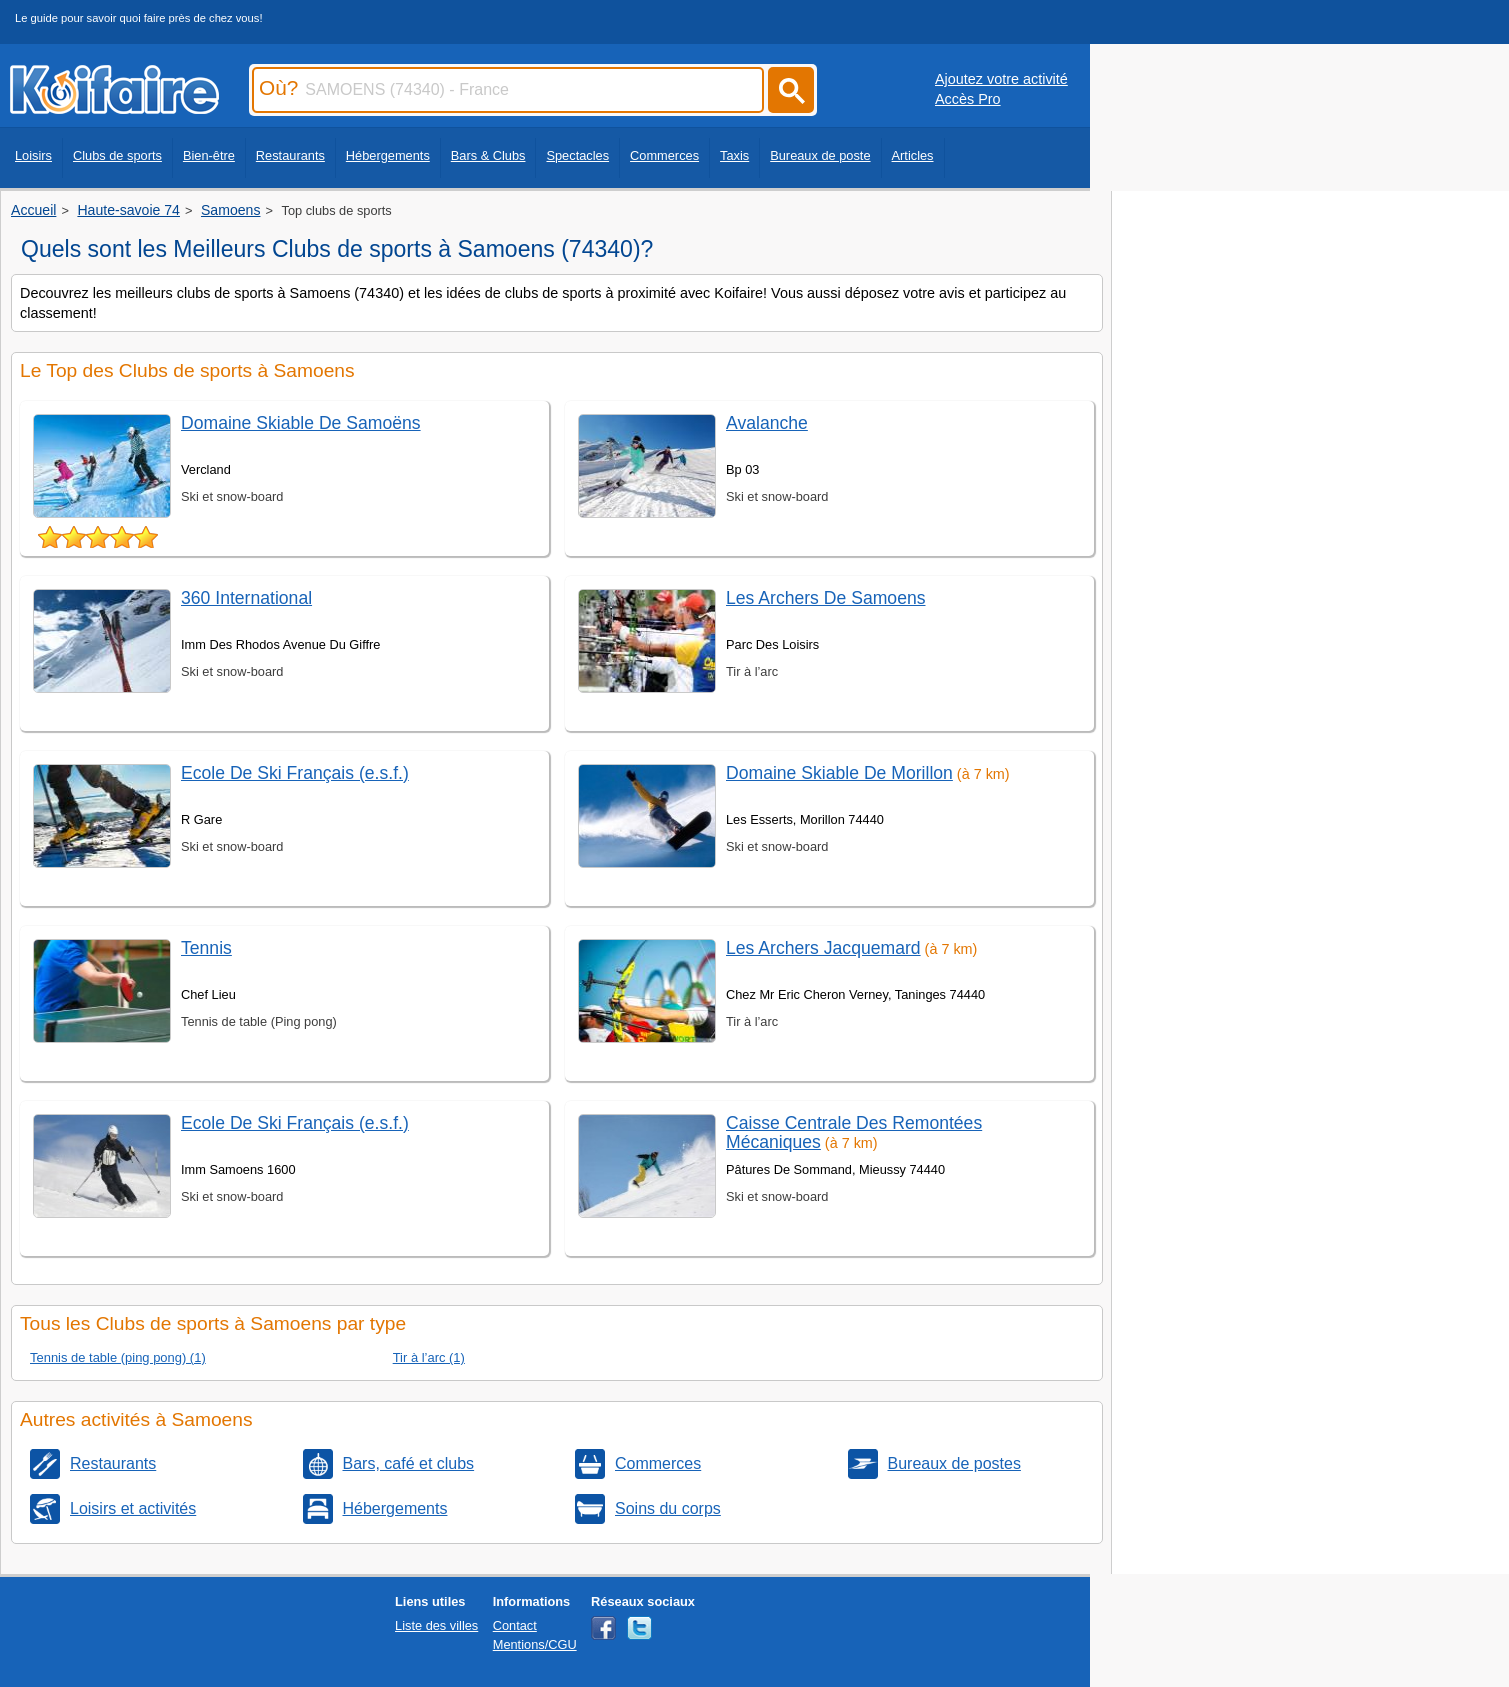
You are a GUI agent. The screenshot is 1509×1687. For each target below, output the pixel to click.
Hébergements (388, 155)
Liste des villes (436, 1625)
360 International (246, 598)
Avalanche (767, 423)
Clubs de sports (117, 155)
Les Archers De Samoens (826, 598)
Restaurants (290, 155)
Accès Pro (968, 99)
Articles (913, 155)
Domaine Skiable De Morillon (839, 773)
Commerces (664, 155)
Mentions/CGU (535, 1644)
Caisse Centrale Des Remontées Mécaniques (854, 1132)
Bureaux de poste (820, 155)
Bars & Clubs (488, 155)
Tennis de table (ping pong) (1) (118, 1357)
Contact (515, 1625)
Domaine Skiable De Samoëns (301, 423)
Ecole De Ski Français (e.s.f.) (295, 773)
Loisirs (33, 155)
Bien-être (209, 155)
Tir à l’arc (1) (429, 1357)
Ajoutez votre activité (1001, 79)
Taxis (734, 155)
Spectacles (577, 155)
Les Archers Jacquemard (823, 948)
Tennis (206, 948)
